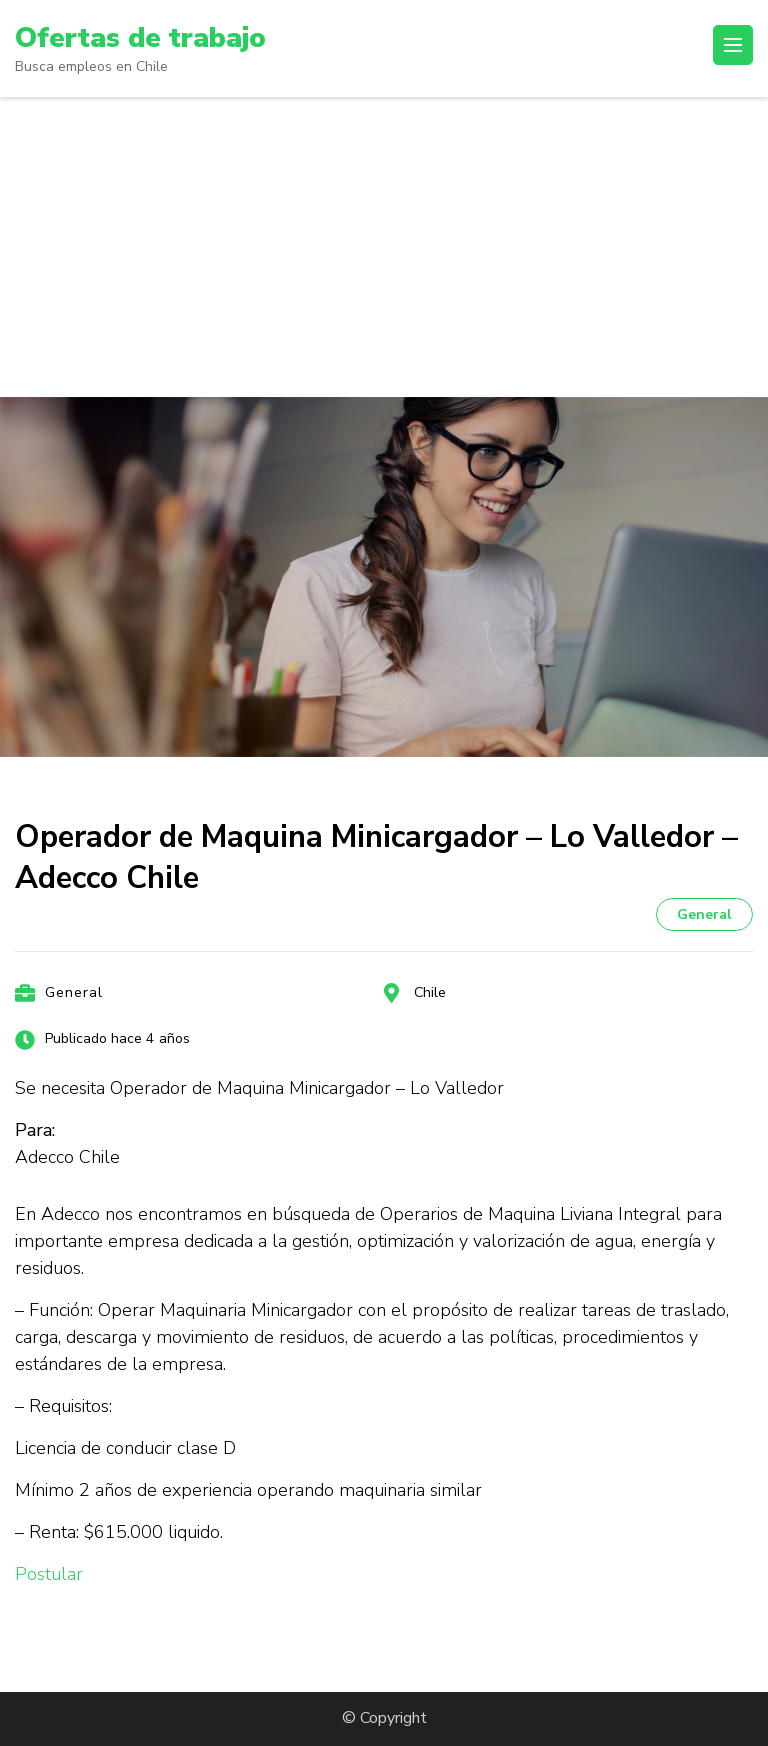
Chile (430, 992)
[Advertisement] (384, 247)
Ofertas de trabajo (140, 38)
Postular (49, 1574)
